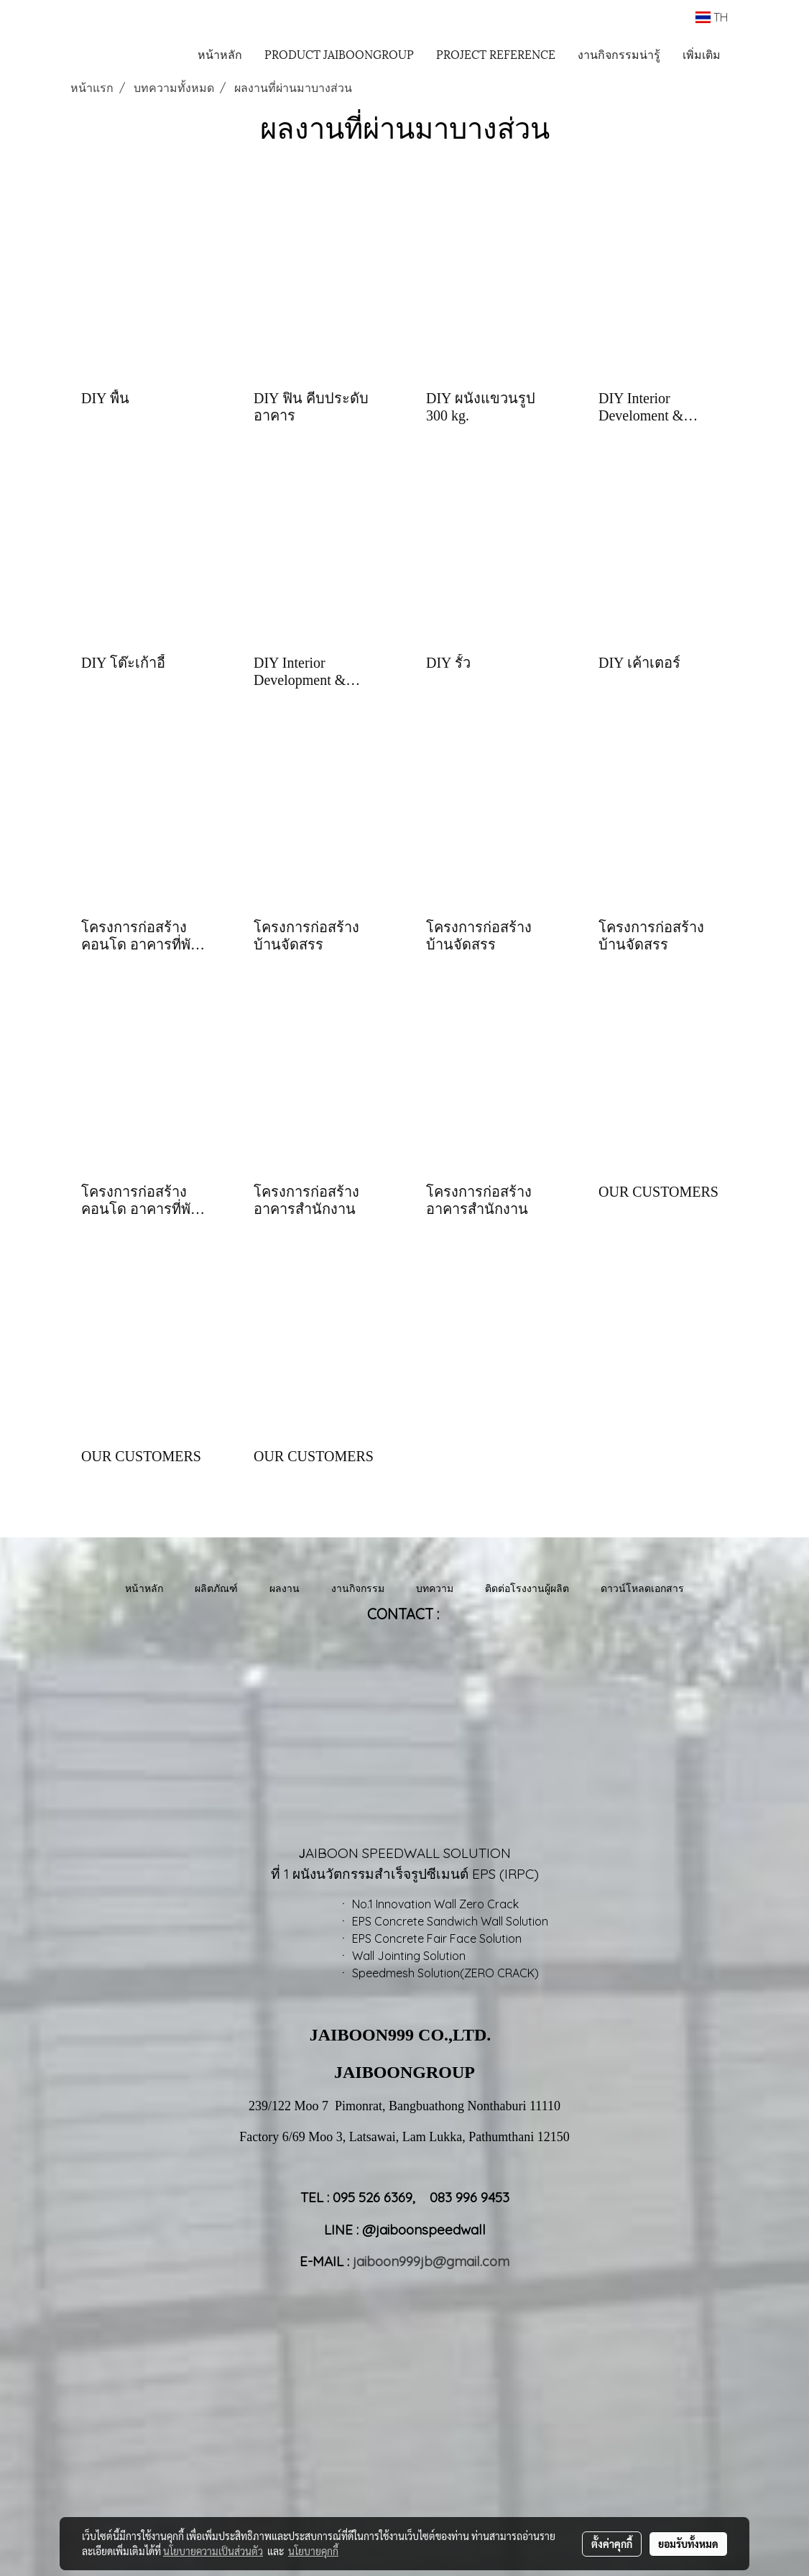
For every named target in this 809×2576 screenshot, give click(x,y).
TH (711, 17)
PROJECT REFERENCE (495, 54)
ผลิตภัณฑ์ (216, 1588)
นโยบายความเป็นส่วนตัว (213, 2550)
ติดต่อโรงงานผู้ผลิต (527, 1588)
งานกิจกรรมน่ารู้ (619, 54)
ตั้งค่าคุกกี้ (611, 2543)
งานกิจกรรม (357, 1588)
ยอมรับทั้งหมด (688, 2543)
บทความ (434, 1588)
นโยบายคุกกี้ (313, 2550)
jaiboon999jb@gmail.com (431, 2261)
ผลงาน (284, 1588)
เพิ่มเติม (702, 54)
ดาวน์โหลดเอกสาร (642, 1588)
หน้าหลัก (220, 54)
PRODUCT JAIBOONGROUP (339, 54)
